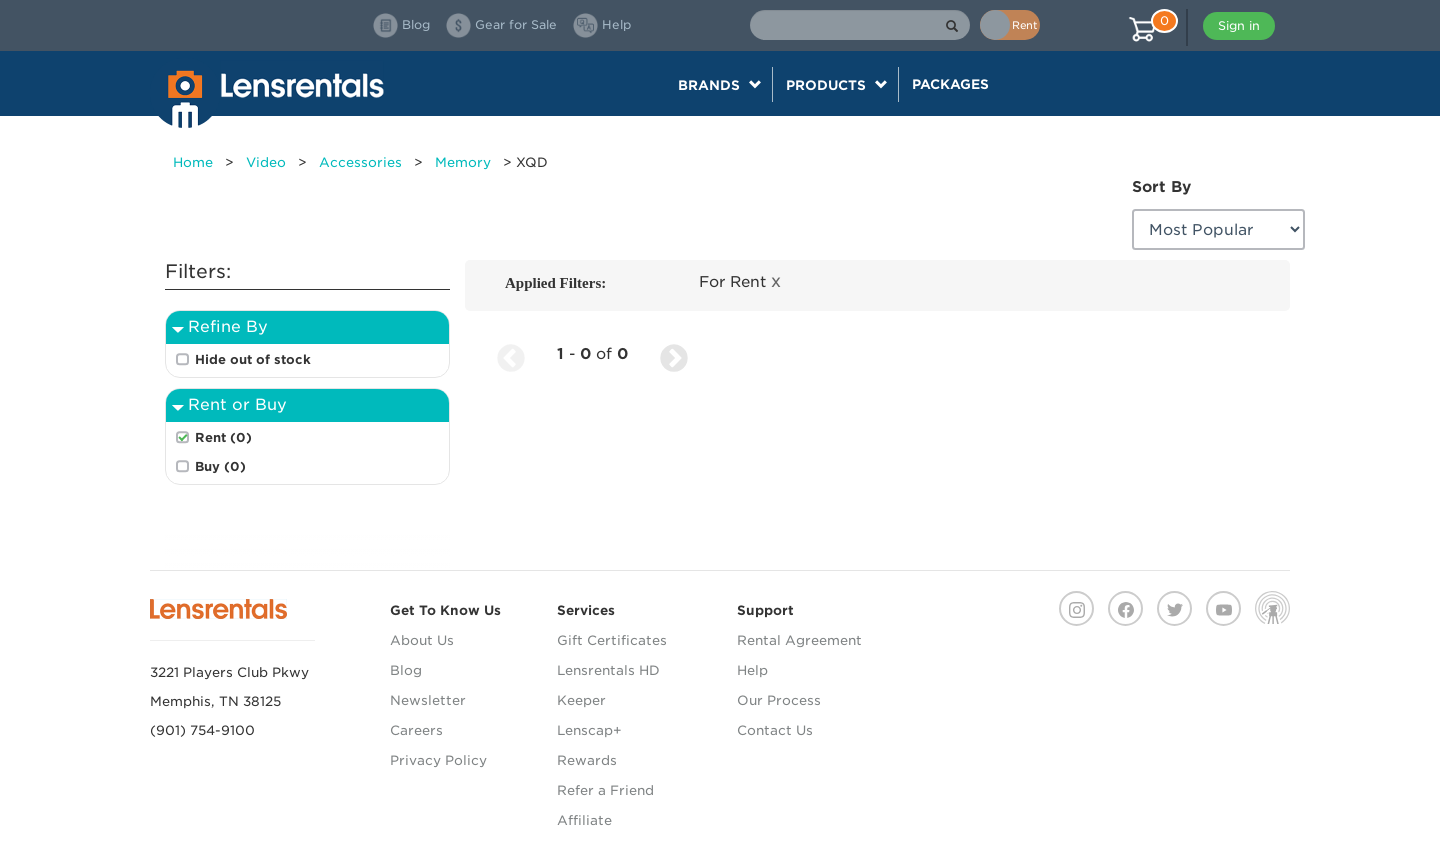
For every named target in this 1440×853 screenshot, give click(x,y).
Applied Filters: (555, 283)
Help (752, 670)
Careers (416, 730)
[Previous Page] (511, 354)
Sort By (1161, 187)
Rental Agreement (799, 640)
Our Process (779, 700)
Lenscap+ (589, 730)
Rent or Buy (237, 404)
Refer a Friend (605, 790)
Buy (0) (220, 466)
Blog (406, 670)
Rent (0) (223, 437)
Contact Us (775, 730)
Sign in (1239, 25)
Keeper (581, 700)
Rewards (587, 760)
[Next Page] (674, 354)
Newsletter (428, 700)
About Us (422, 640)
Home (193, 162)
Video (266, 162)
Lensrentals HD (608, 670)
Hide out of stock (253, 359)
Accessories (360, 162)
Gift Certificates (612, 640)
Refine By (228, 326)
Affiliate (584, 820)
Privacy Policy (438, 760)
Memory (463, 162)
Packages (950, 84)
